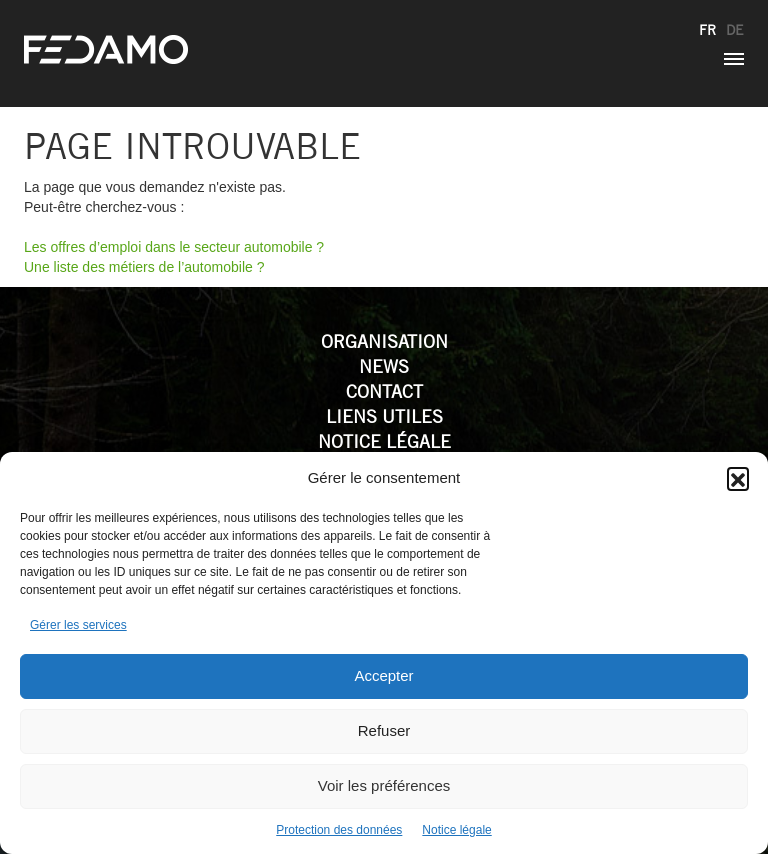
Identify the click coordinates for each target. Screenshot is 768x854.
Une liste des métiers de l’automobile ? (144, 267)
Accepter (383, 675)
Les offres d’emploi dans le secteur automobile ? (174, 247)
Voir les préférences (384, 785)
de (735, 30)
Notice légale (456, 830)
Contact (384, 391)
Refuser (384, 730)
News (384, 366)
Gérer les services (78, 625)
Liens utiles (384, 416)
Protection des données (339, 830)
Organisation (384, 341)
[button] (738, 478)
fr (707, 30)
